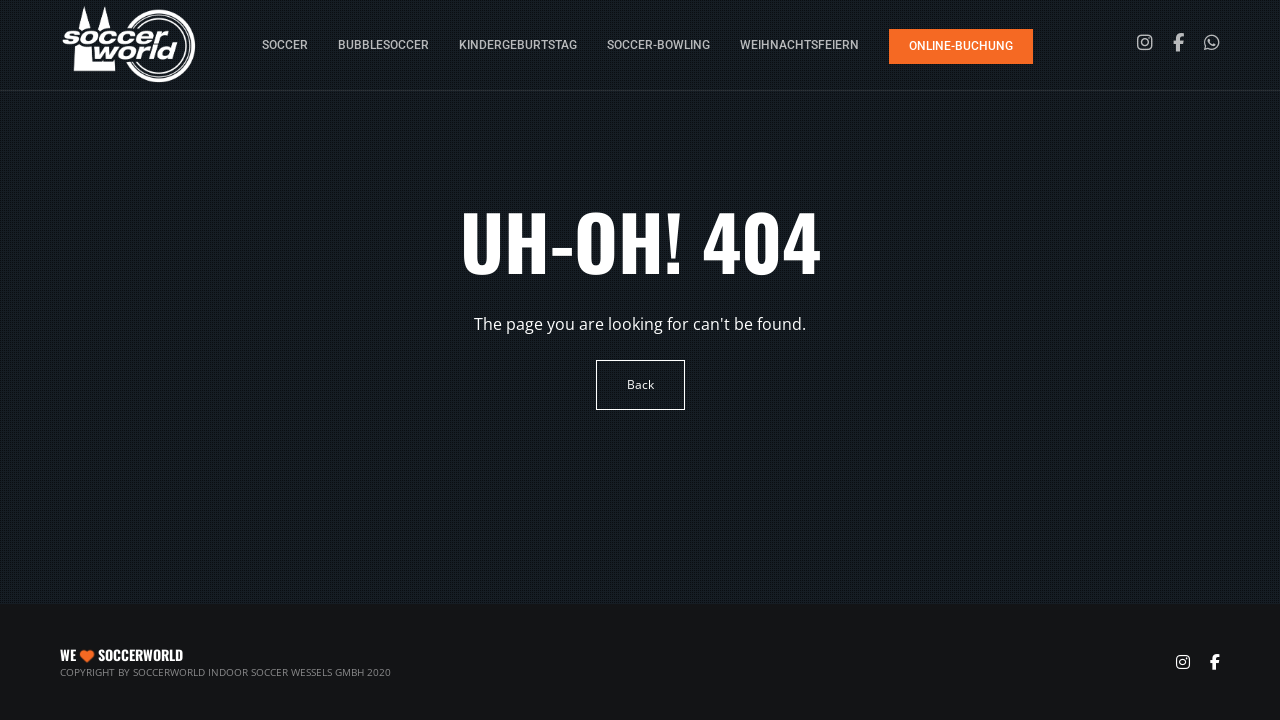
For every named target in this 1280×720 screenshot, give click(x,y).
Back (640, 384)
